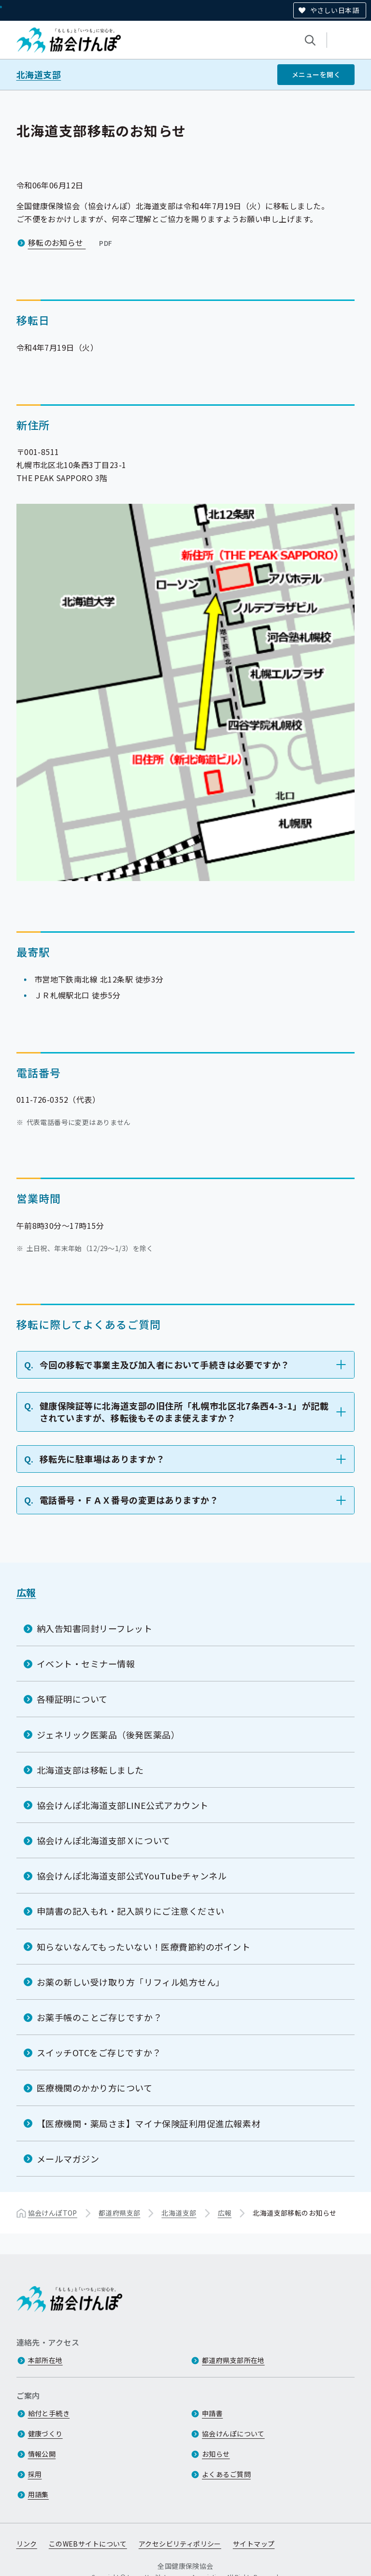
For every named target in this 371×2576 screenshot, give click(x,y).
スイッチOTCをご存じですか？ (99, 2052)
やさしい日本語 (334, 10)
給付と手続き (49, 2413)
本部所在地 (45, 2360)
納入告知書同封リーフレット (95, 1628)
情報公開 (42, 2454)
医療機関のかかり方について (95, 2087)
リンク (26, 2543)
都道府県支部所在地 (233, 2360)
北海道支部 (38, 75)
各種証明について (72, 1699)
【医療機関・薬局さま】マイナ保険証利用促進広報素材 (149, 2123)
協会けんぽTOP (52, 2213)
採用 (35, 2474)
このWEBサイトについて (88, 2543)
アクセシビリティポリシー (180, 2543)
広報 (26, 1592)
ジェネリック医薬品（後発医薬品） (108, 1734)
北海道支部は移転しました (90, 1770)
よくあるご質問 (226, 2474)
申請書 (212, 2413)
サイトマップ (254, 2543)
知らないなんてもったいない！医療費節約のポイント (144, 1946)
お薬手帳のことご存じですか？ (99, 2017)
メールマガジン (68, 2158)
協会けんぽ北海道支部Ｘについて (104, 1840)
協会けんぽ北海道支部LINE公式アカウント (123, 1805)
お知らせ (216, 2454)
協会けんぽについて (233, 2433)
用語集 (38, 2494)
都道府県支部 (120, 2213)
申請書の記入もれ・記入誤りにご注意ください (131, 1911)
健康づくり (45, 2433)
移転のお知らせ (71, 242)
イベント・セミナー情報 (86, 1663)
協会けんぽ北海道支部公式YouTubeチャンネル (132, 1875)
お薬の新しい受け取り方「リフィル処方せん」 (131, 1982)
